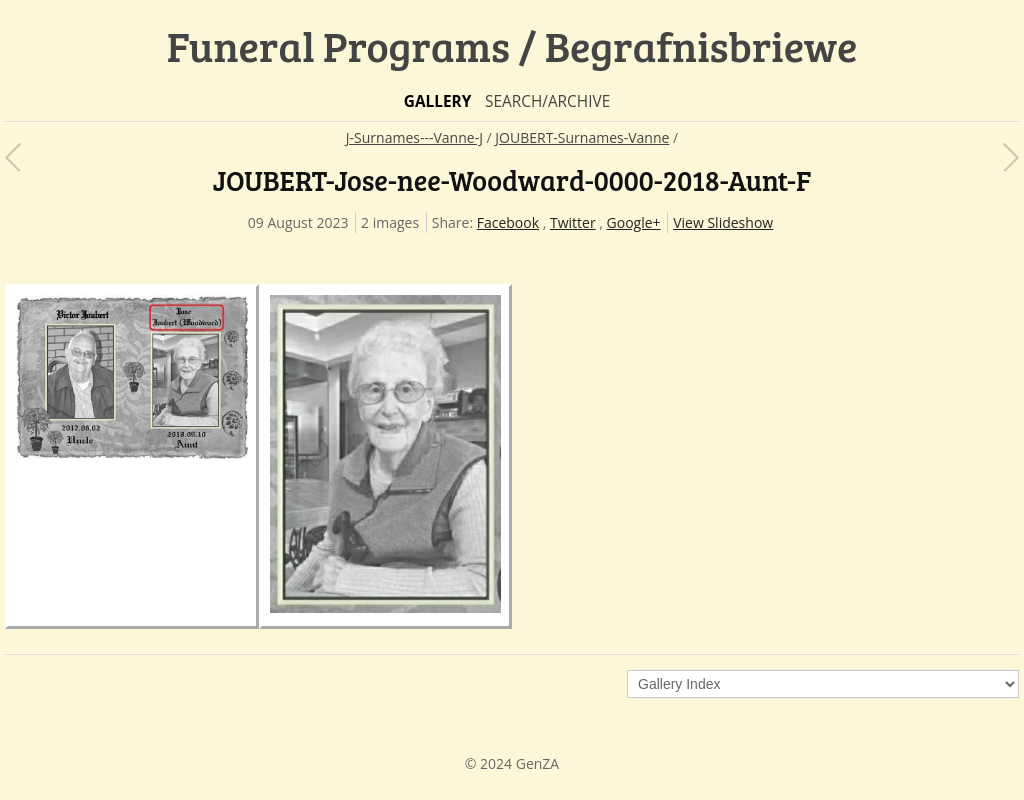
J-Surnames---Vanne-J (414, 137)
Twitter (573, 222)
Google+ (634, 222)
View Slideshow (723, 222)
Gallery (438, 101)
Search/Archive (547, 101)
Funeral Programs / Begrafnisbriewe (512, 45)
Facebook (508, 222)
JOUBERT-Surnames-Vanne (582, 137)
